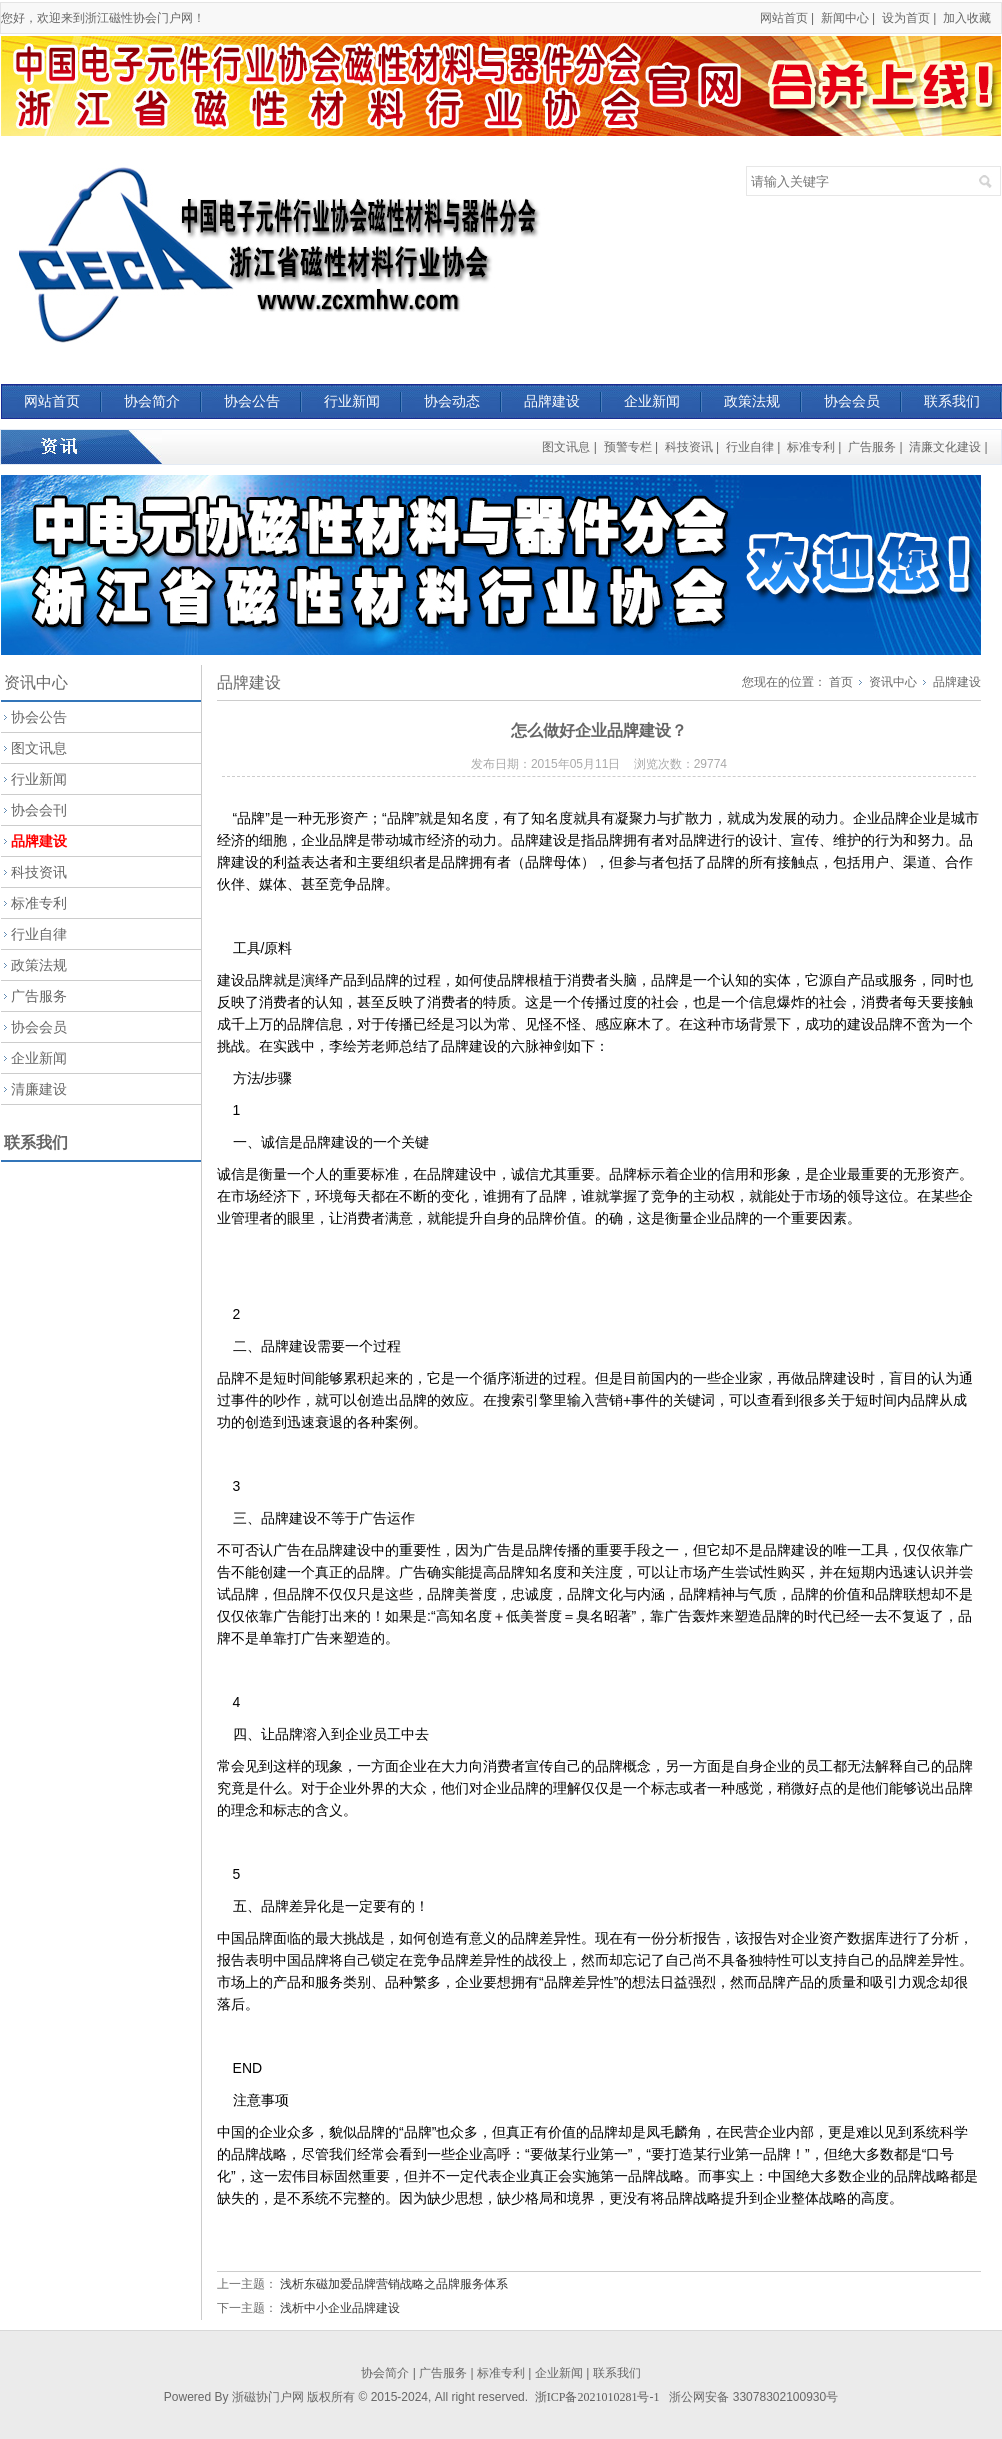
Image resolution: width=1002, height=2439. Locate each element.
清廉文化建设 (945, 447)
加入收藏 (967, 18)
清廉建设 (39, 1089)
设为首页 (906, 18)
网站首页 (784, 18)
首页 (841, 682)
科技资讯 (689, 447)
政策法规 (752, 401)
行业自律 (750, 447)
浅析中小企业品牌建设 (340, 2308)
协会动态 (452, 401)
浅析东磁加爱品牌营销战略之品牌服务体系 (394, 2284)
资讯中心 (893, 682)
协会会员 (852, 401)
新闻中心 (845, 18)
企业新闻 (652, 401)
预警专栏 (628, 447)
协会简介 (152, 401)
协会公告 (252, 401)
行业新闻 (352, 401)
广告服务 (872, 447)
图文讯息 (566, 447)
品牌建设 (552, 401)
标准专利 (811, 447)
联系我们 (952, 401)
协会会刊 (39, 810)
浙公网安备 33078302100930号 (753, 2397)
